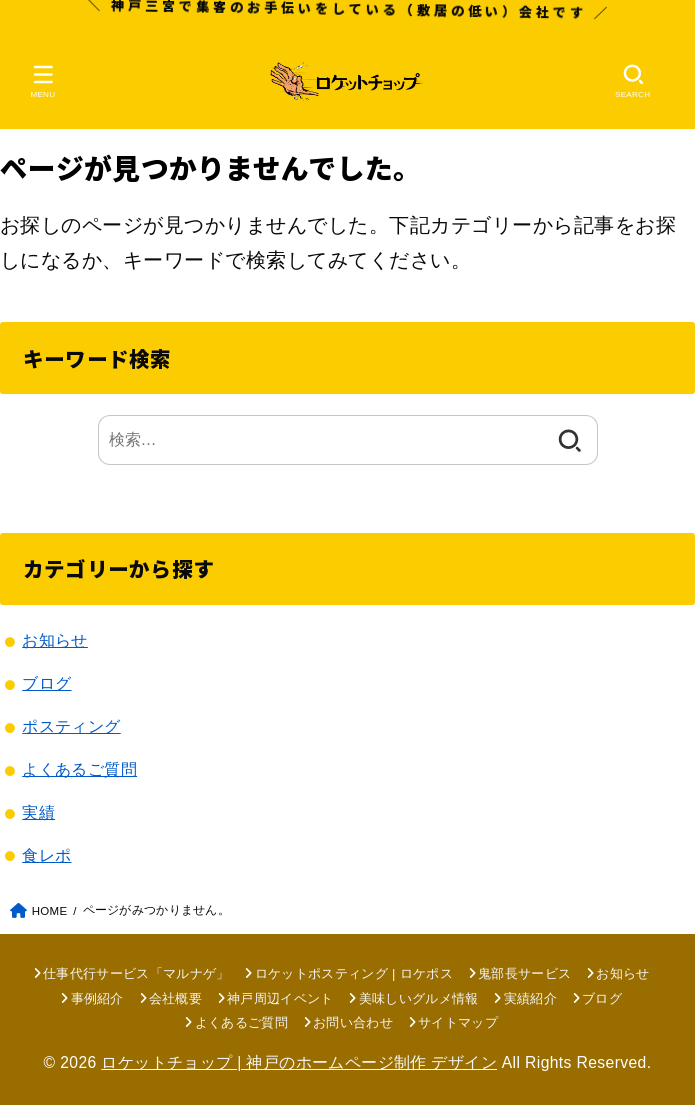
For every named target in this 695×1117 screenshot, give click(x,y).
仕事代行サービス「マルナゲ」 (136, 984)
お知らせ (55, 652)
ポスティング (71, 738)
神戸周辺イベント (280, 1009)
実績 (38, 824)
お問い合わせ (353, 1034)
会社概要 (175, 1009)
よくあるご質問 (79, 781)
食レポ (46, 867)
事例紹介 (97, 1009)
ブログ (46, 695)
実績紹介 (530, 1009)
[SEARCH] (632, 86)
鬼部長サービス (524, 984)
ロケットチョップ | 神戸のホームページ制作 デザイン (299, 1074)
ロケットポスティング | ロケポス (354, 984)
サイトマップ (458, 1034)
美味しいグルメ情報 (419, 1009)
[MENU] (43, 86)
